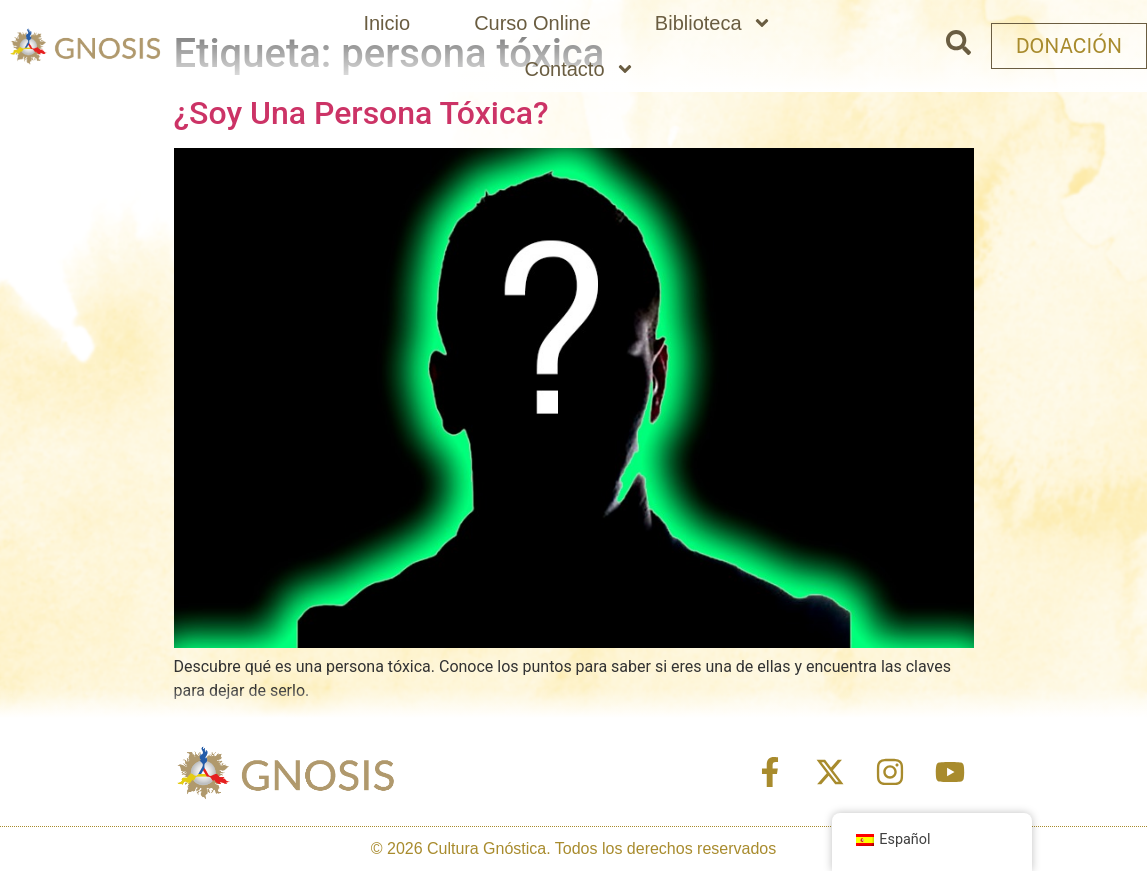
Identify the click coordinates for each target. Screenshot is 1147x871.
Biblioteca (713, 23)
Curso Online (532, 23)
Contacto (579, 69)
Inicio (386, 23)
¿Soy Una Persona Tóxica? (361, 113)
